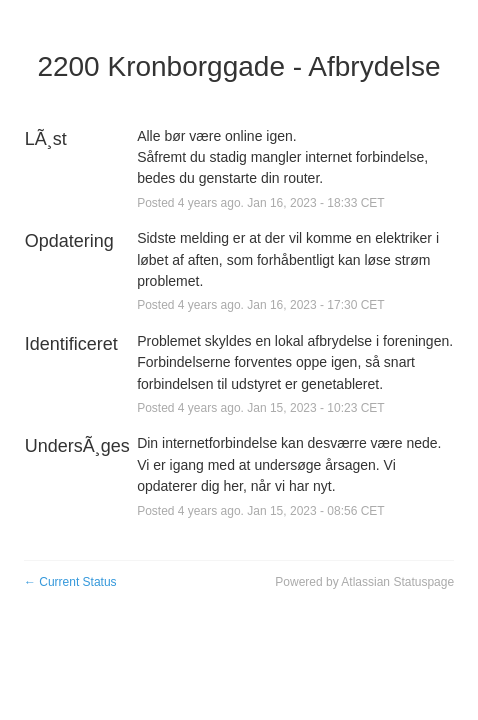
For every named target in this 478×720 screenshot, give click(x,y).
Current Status (70, 582)
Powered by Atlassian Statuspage (364, 582)
